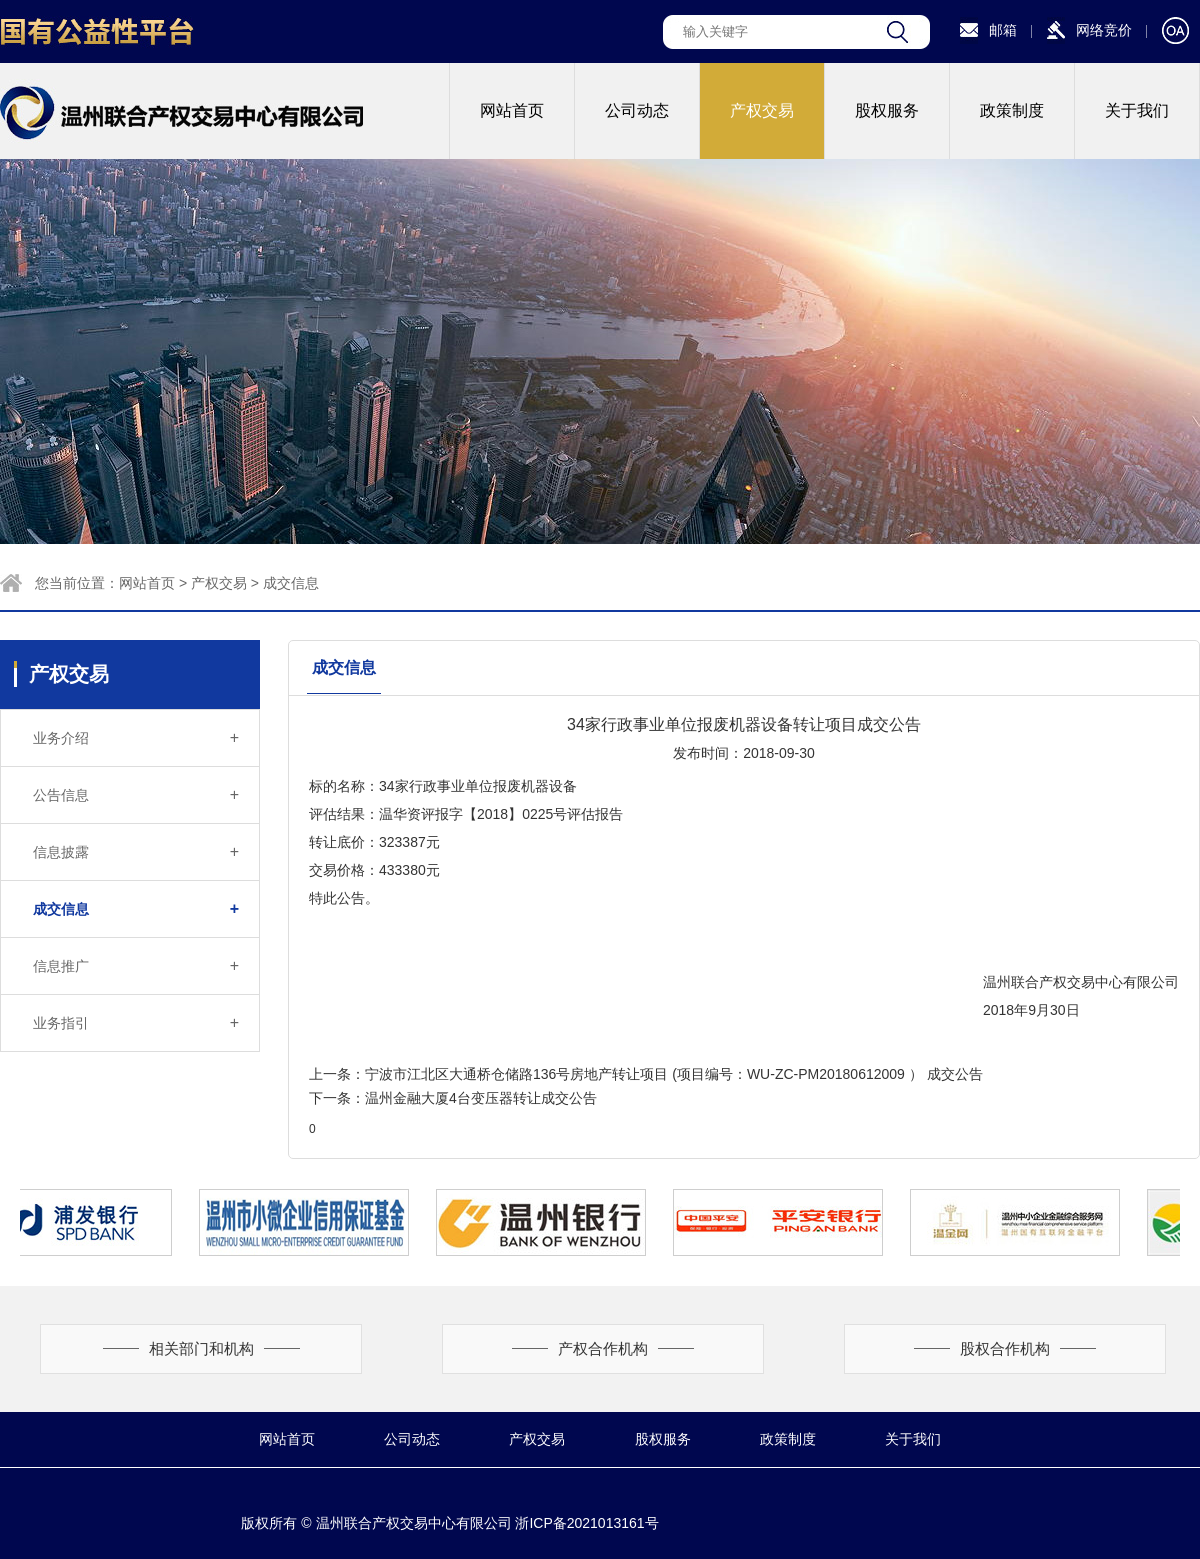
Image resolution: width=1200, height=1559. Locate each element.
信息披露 (136, 852)
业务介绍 (136, 738)
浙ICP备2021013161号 (586, 1523)
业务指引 (136, 1023)
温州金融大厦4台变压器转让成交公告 (481, 1098)
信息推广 (136, 966)
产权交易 (762, 110)
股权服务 (887, 110)
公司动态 (637, 110)
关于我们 (1137, 110)
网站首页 (512, 110)
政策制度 (1012, 110)
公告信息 (136, 795)
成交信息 (291, 583)
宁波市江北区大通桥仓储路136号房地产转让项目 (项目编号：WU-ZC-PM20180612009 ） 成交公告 (674, 1074)
